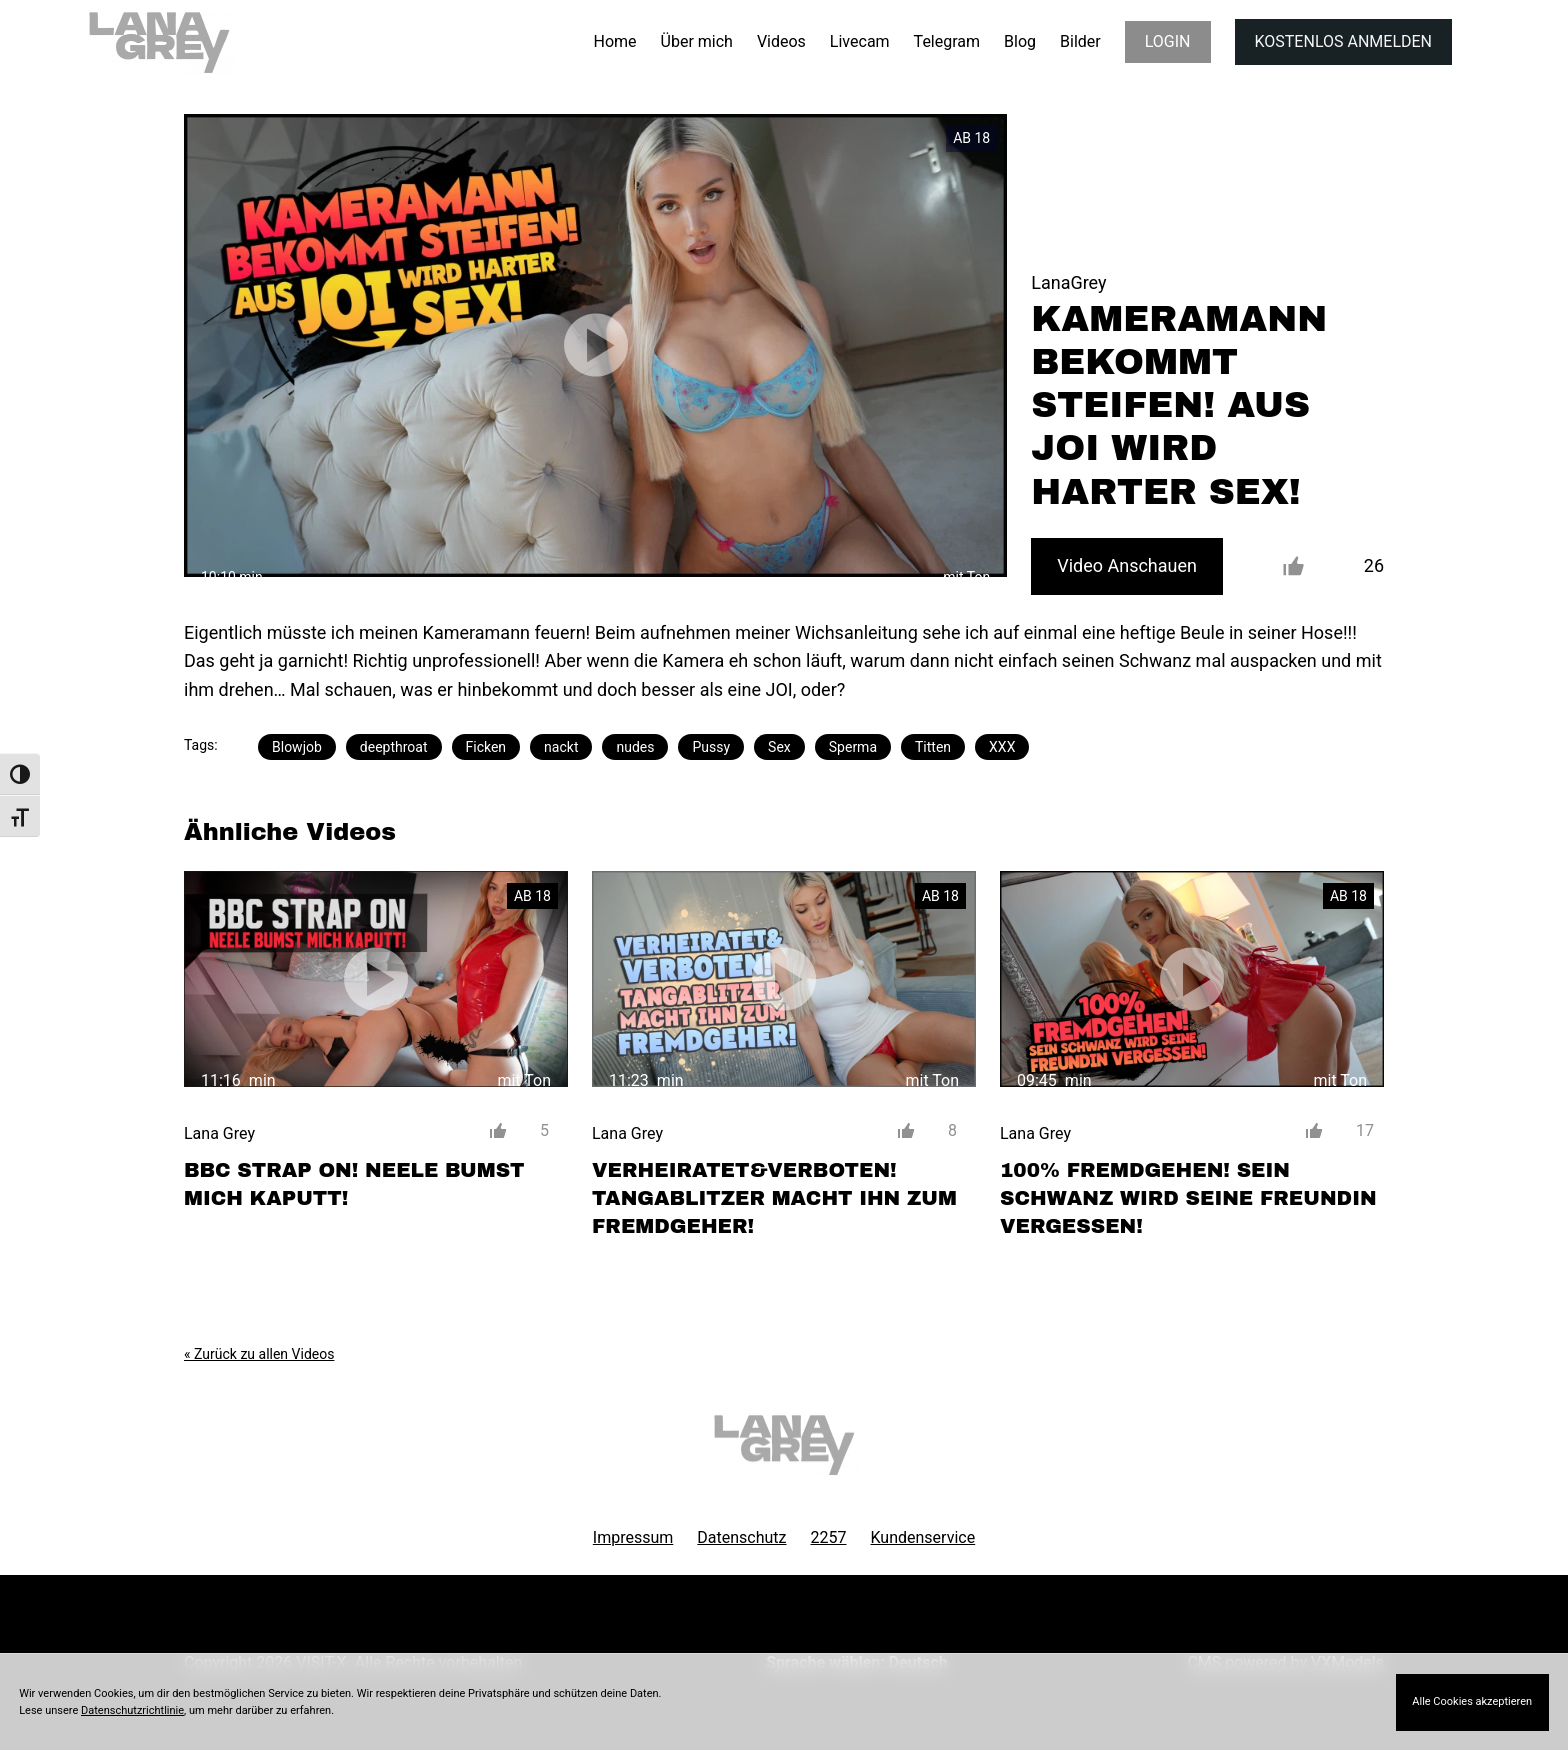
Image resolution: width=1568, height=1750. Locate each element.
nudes (635, 747)
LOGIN (1168, 41)
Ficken (486, 747)
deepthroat (394, 747)
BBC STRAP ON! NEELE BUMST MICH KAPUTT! (354, 1184)
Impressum (633, 1537)
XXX (1002, 747)
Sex (779, 747)
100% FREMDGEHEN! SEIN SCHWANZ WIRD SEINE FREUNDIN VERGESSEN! (1188, 1198)
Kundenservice (923, 1537)
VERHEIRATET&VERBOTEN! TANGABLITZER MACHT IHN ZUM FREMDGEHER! (774, 1198)
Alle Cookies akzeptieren (1472, 1701)
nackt (561, 747)
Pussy (711, 747)
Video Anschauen (1127, 565)
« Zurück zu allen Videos (259, 1354)
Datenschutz (741, 1537)
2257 (829, 1537)
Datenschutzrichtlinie (132, 1710)
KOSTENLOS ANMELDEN (1343, 41)
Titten (933, 747)
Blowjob (297, 747)
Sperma (853, 747)
